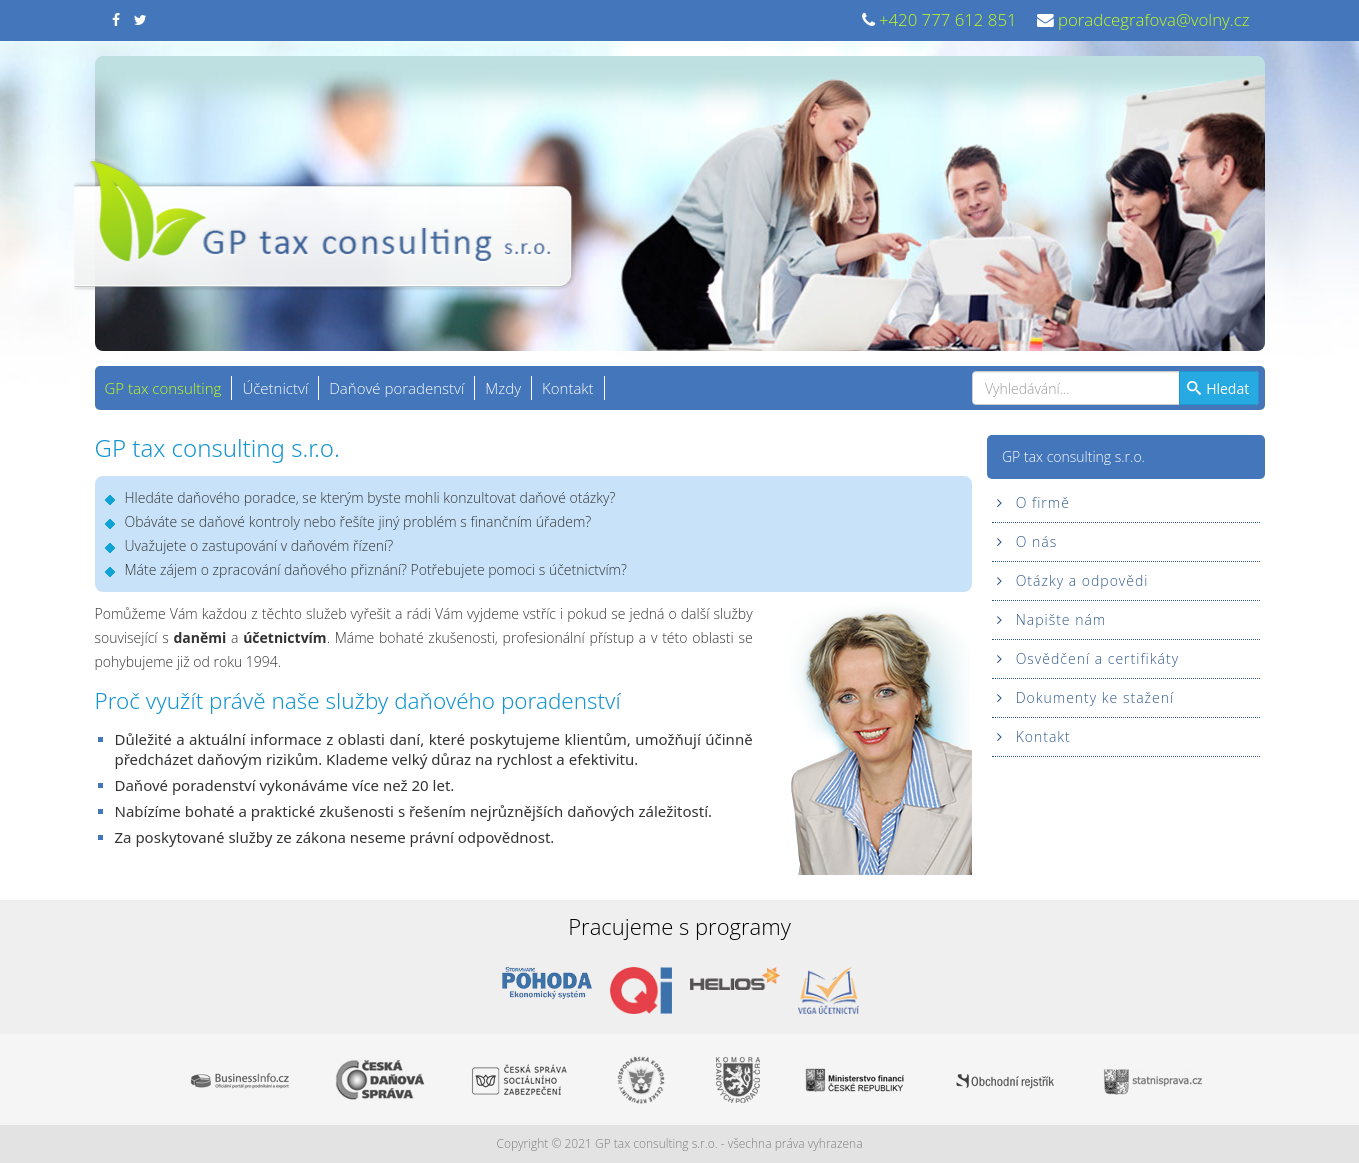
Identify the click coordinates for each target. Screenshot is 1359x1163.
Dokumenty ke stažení (1092, 697)
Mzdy (503, 388)
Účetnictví (275, 388)
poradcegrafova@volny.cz (1154, 19)
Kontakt (568, 388)
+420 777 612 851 (948, 19)
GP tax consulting (163, 388)
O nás (1034, 541)
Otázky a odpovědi (1080, 580)
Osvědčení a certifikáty (1095, 658)
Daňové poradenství (396, 388)
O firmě (1040, 502)
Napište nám (1058, 619)
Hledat (1227, 388)
